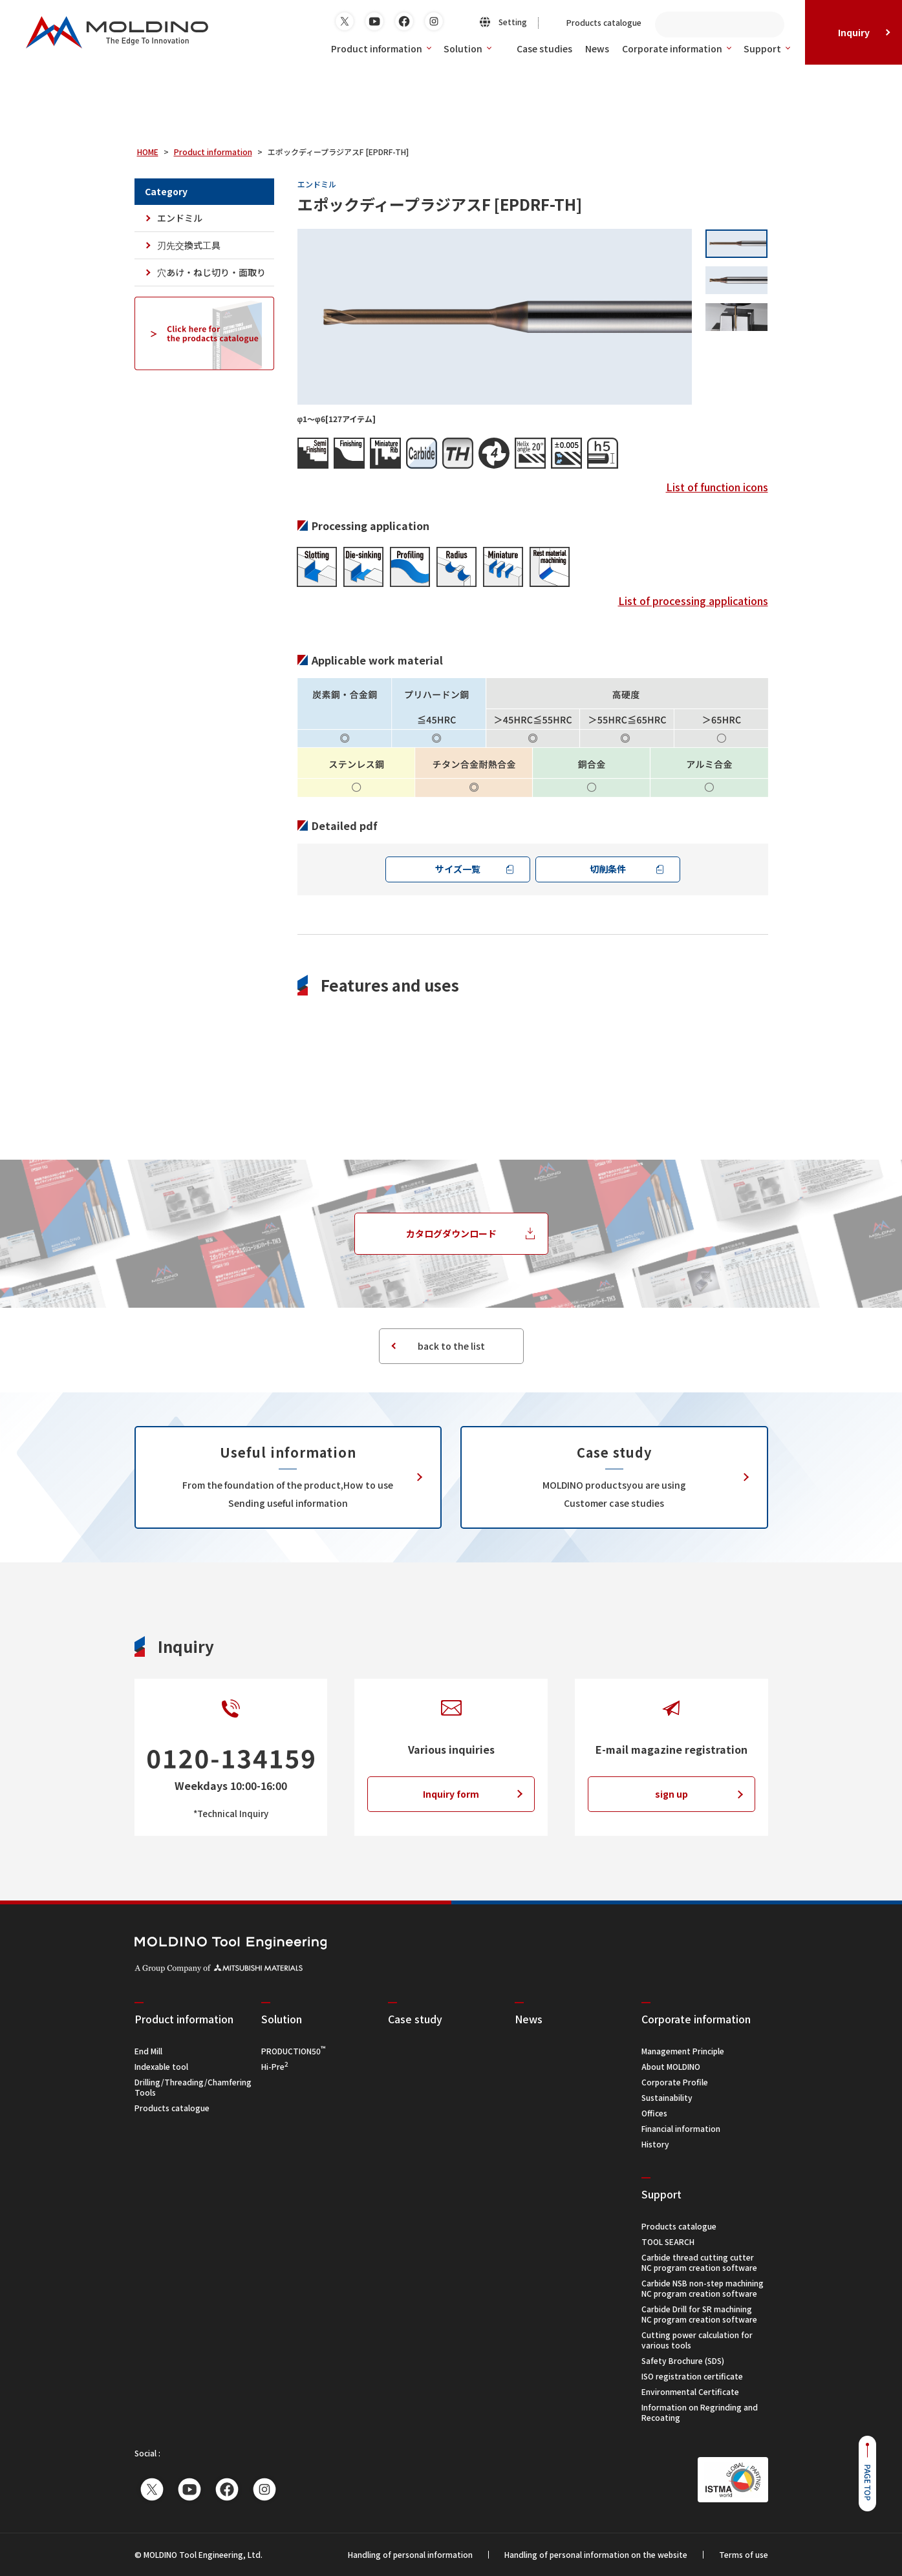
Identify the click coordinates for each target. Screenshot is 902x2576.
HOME (147, 151)
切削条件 (608, 868)
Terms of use (743, 2555)
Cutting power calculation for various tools (697, 2339)
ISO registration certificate (692, 2375)
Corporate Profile (674, 2081)
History (655, 2143)
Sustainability (667, 2097)
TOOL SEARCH (667, 2241)
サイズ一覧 (457, 868)
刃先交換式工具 (188, 245)
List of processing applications (693, 600)
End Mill (148, 2050)
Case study (415, 2019)
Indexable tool (161, 2066)
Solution (467, 48)
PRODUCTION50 (293, 2050)
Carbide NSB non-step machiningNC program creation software (702, 2288)
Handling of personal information (410, 2555)
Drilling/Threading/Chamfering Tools (193, 2087)
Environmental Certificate (690, 2391)
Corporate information (676, 48)
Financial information (680, 2128)
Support (766, 48)
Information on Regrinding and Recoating (699, 2412)
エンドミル (179, 217)
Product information (381, 48)
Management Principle (682, 2050)
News (528, 2019)
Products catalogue (171, 2107)
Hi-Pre (274, 2066)
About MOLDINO (670, 2066)
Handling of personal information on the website (595, 2555)
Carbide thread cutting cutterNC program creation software (699, 2262)
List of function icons (717, 487)
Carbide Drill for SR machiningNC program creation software (699, 2314)
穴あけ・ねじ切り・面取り (211, 272)
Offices (654, 2112)
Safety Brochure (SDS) (682, 2360)
